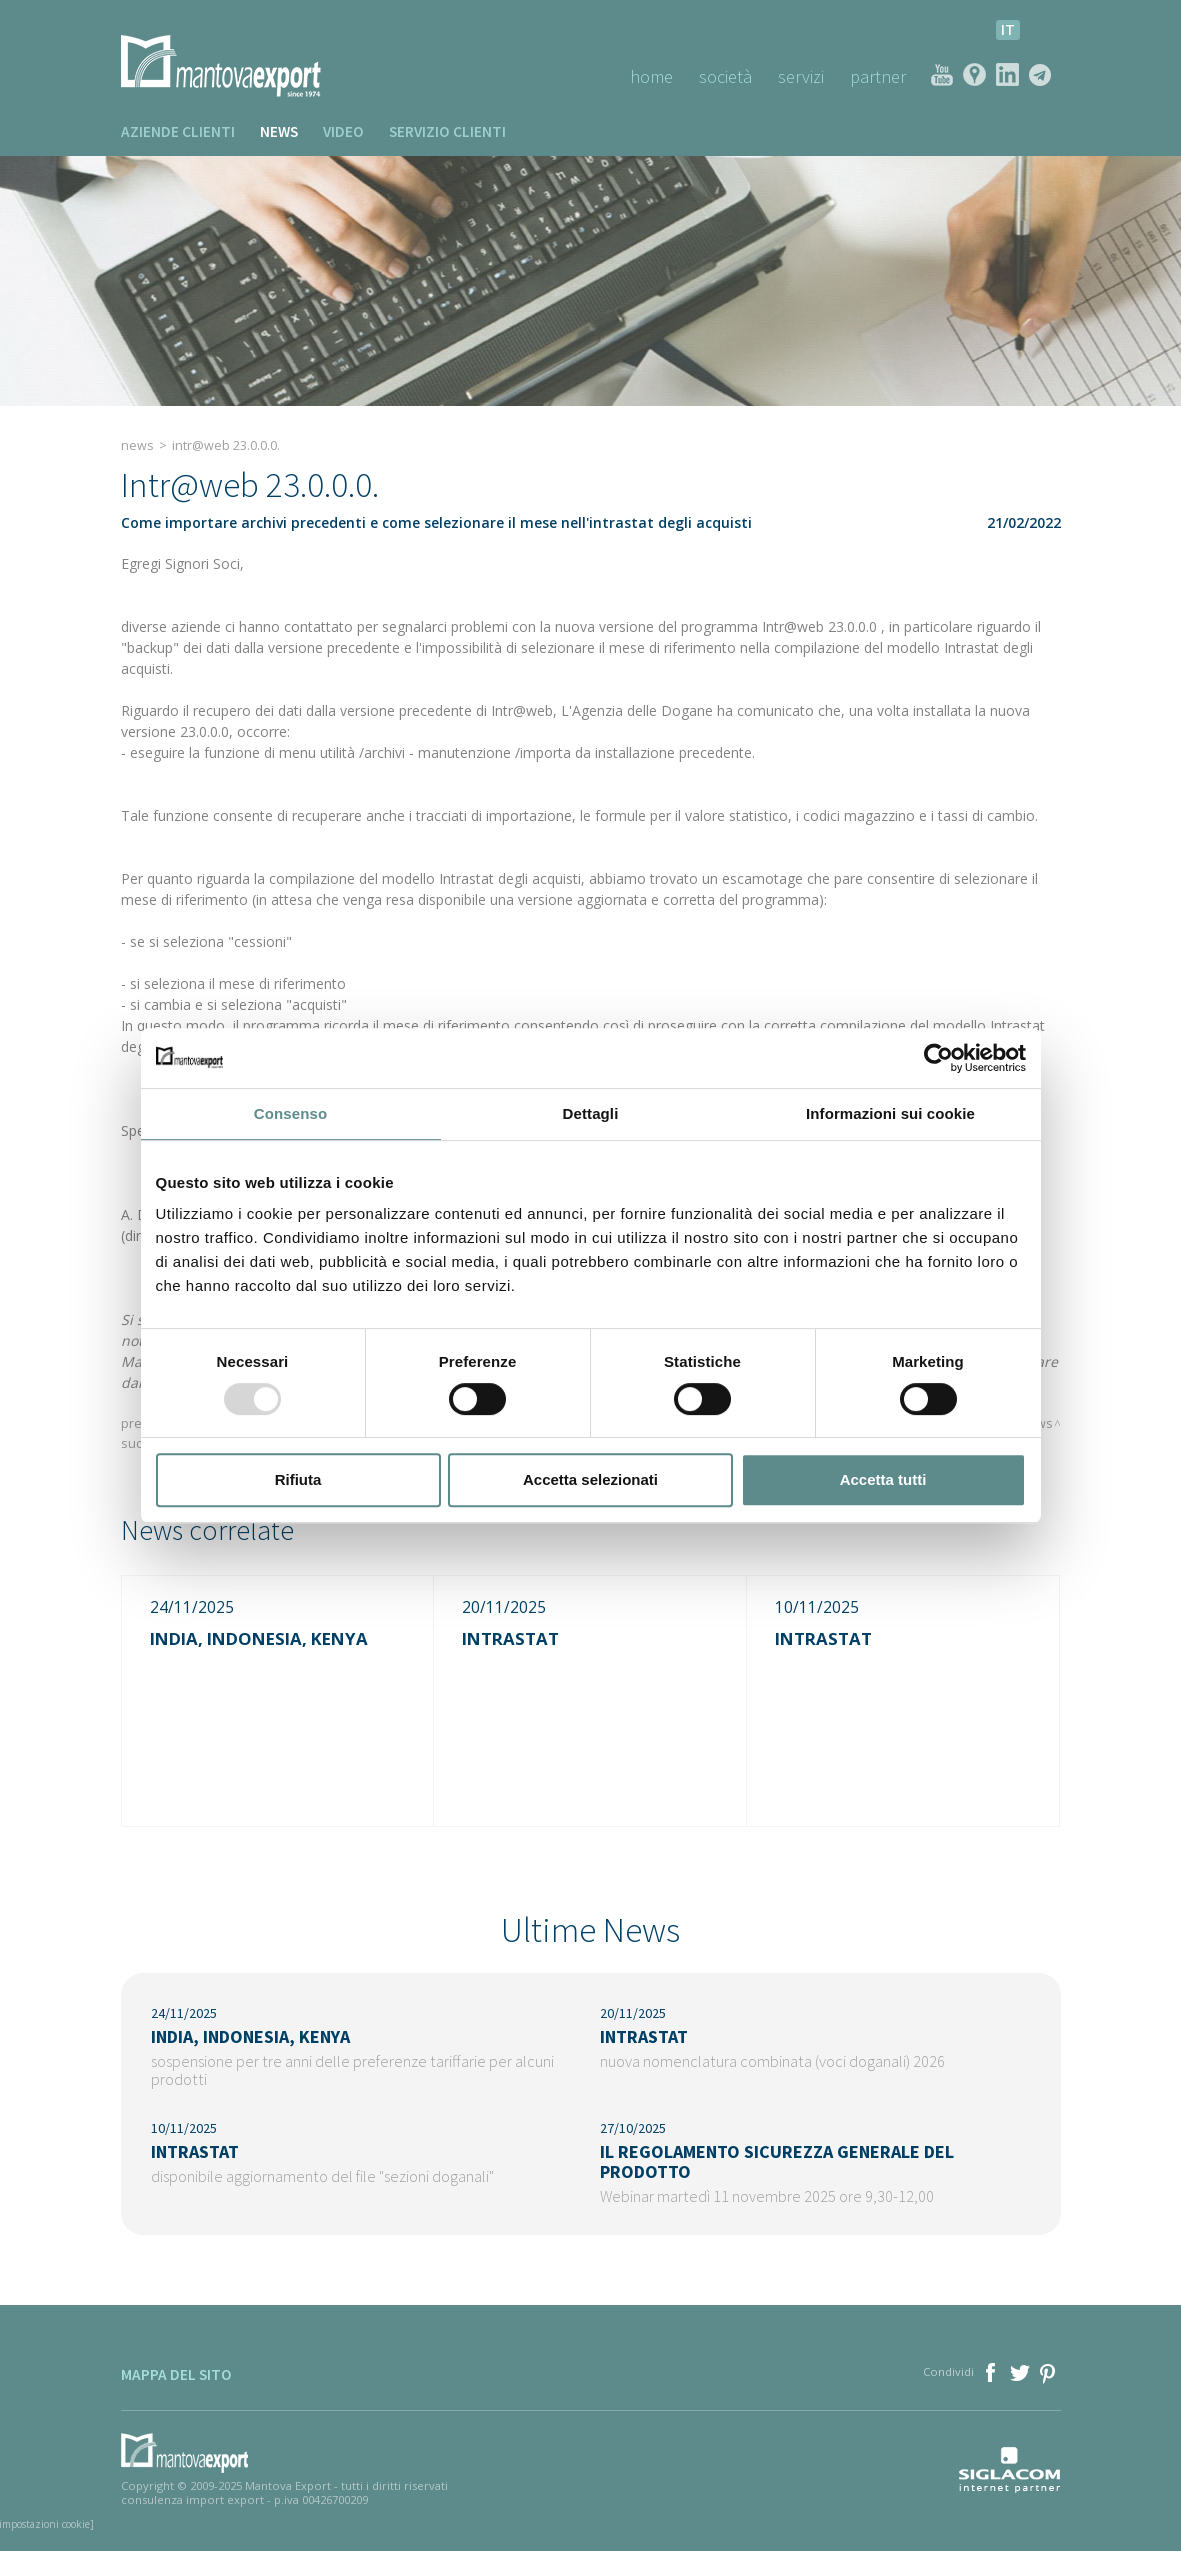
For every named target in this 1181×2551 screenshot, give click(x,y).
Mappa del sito (176, 2374)
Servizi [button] (801, 76)
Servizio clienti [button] (447, 131)
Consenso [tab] (290, 1113)
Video (343, 131)
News (279, 131)
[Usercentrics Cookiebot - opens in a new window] (938, 1058)
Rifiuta (298, 1479)
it (1008, 29)
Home (651, 76)
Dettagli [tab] (591, 1113)
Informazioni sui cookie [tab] (890, 1113)
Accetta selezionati (590, 1479)
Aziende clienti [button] (178, 131)
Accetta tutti (883, 1479)
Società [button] (725, 76)
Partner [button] (878, 76)
